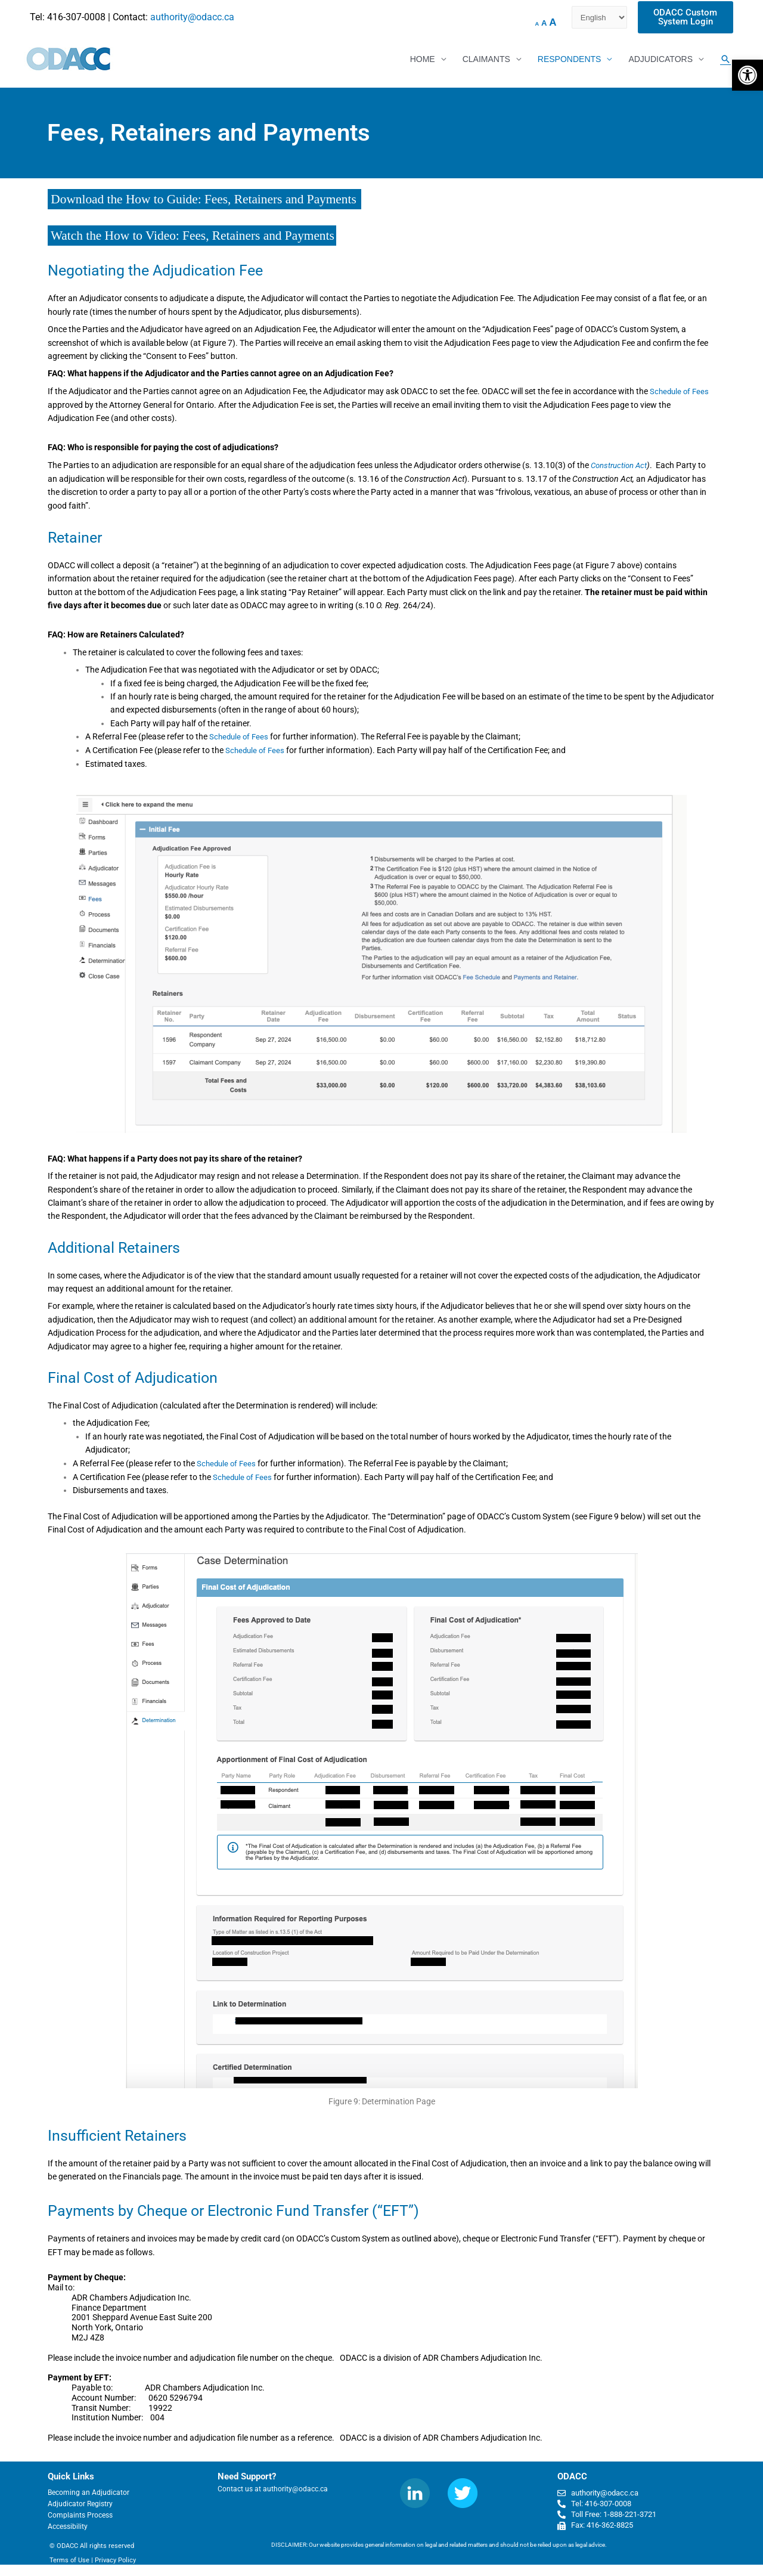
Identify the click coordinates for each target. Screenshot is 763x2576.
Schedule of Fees (681, 392)
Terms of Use (69, 2559)
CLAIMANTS (486, 59)
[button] (747, 75)
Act (645, 465)
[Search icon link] (725, 59)
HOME (422, 59)
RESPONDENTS (569, 59)
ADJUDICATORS (660, 59)
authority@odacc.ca (192, 17)
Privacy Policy (115, 2559)
